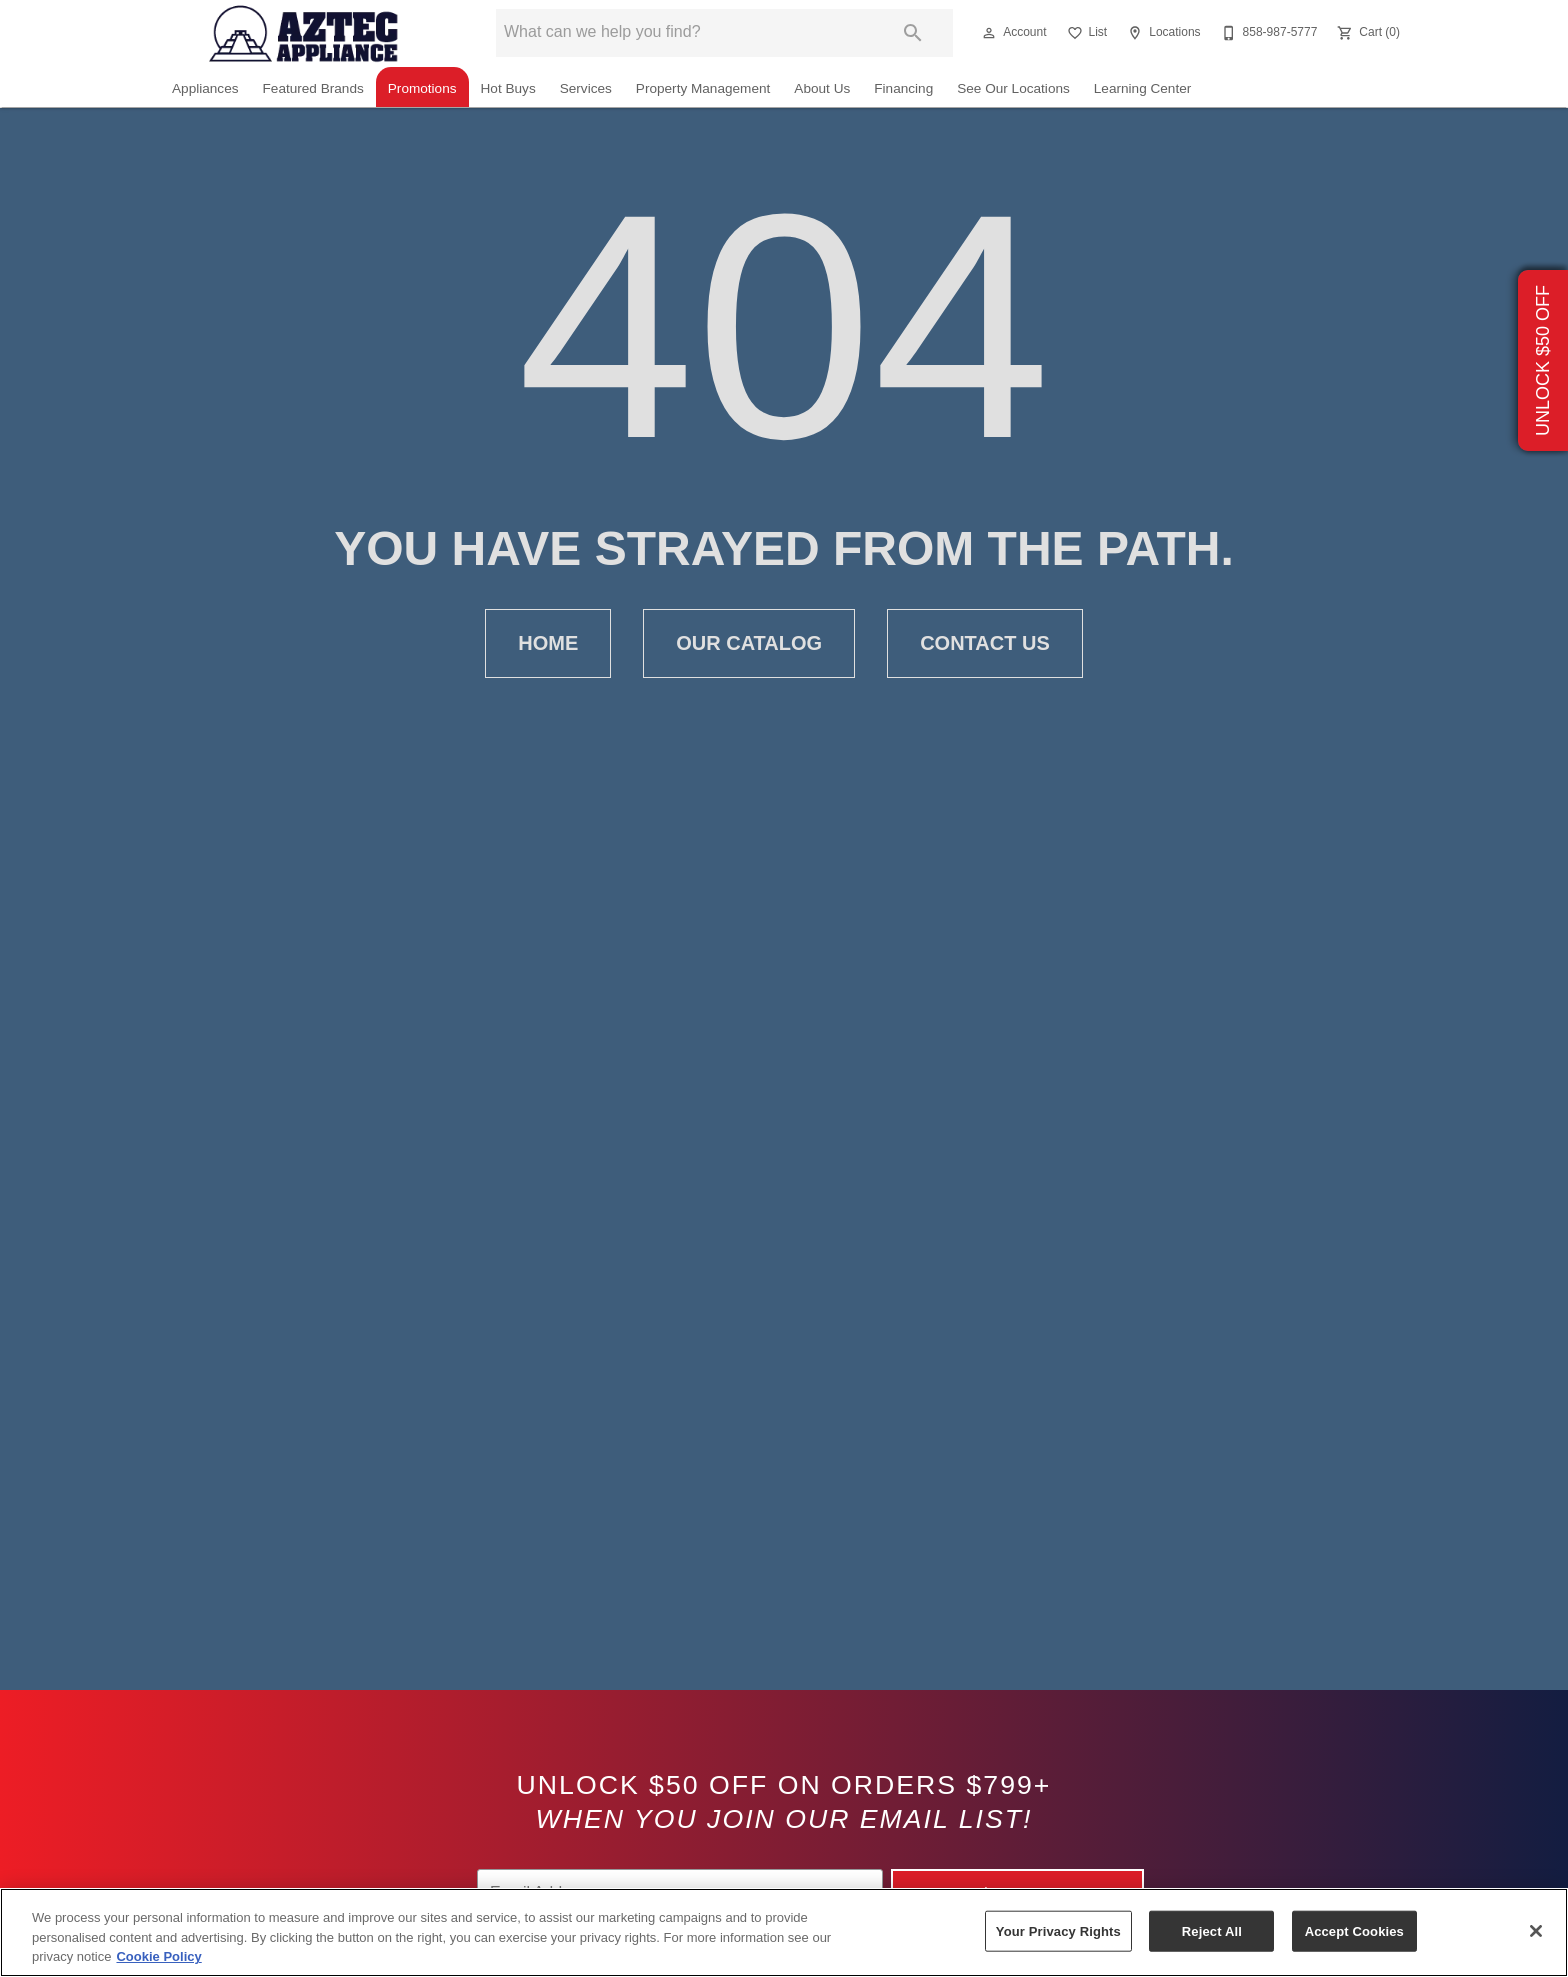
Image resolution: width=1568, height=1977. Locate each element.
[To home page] (304, 33)
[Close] (1536, 1931)
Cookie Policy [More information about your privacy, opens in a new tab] (158, 1956)
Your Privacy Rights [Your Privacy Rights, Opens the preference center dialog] (1058, 1930)
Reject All (1212, 1930)
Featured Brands (313, 88)
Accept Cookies (1354, 1930)
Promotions (422, 88)
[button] (989, 33)
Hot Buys (508, 88)
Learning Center (1143, 88)
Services (586, 88)
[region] (784, 1932)
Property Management (703, 88)
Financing (903, 88)
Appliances (205, 88)
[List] (1085, 33)
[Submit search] (913, 33)
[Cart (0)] (1366, 33)
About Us (822, 88)
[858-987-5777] (1267, 33)
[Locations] (1161, 33)
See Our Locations (1013, 88)
